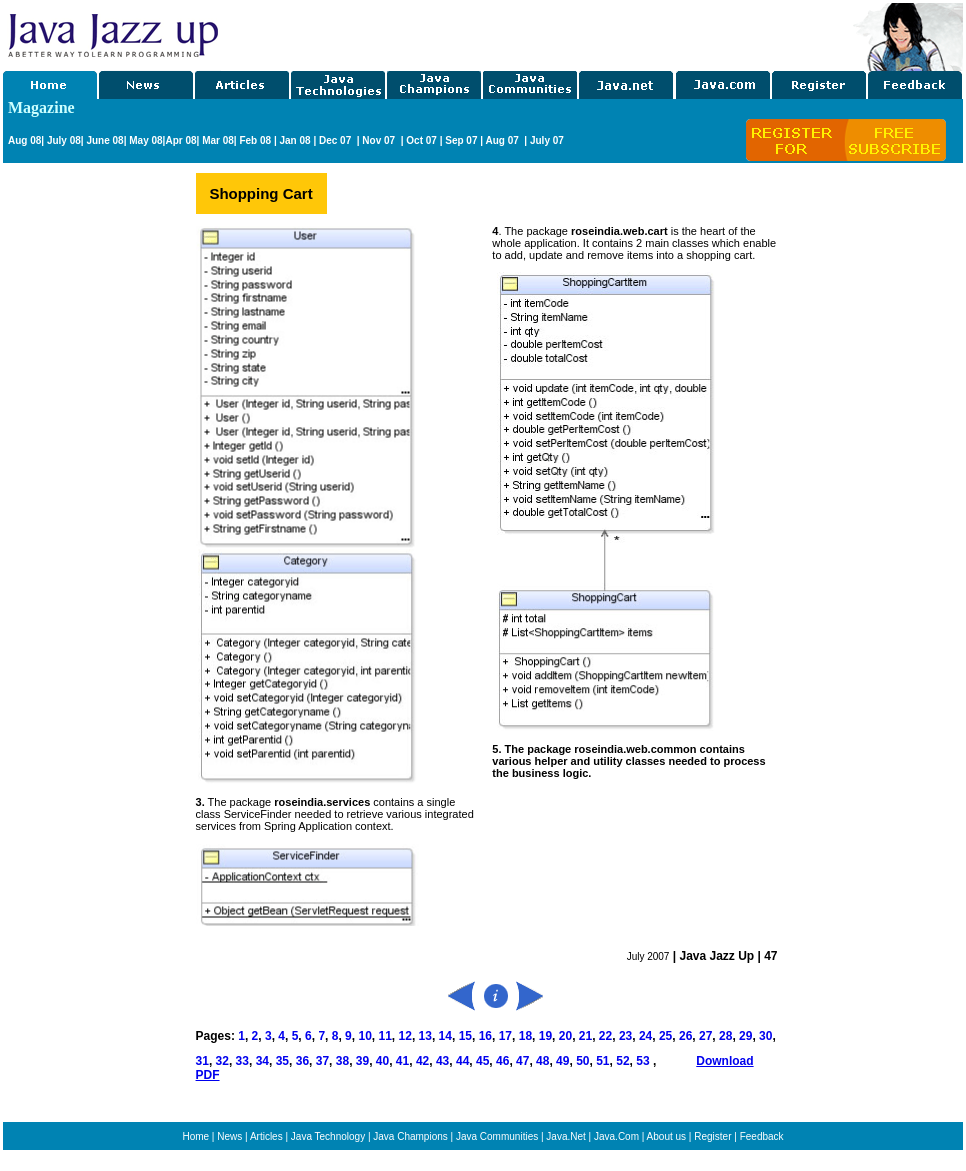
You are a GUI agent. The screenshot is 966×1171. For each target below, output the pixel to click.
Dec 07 (336, 140)
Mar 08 (216, 140)
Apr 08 (180, 140)
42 (422, 1061)
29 (745, 1036)
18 (525, 1036)
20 (565, 1036)
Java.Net (565, 1136)
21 (585, 1036)
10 (364, 1036)
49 (562, 1061)
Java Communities (497, 1136)
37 (320, 1061)
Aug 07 (503, 140)
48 (542, 1061)
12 (403, 1036)
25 (665, 1036)
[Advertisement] (537, 33)
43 (442, 1061)
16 (485, 1036)
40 (382, 1061)
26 (685, 1036)
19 (543, 1036)
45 (482, 1061)
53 (642, 1061)
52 (622, 1061)
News (229, 1136)
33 (242, 1061)
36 (302, 1061)
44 (462, 1061)
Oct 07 (421, 140)
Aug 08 (24, 140)
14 (445, 1036)
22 (605, 1036)
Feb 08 (254, 140)
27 (705, 1036)
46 (501, 1061)
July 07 (547, 140)
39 (362, 1061)
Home (195, 1136)
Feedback (762, 1136)
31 (202, 1061)
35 (282, 1061)
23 (625, 1036)
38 (342, 1061)
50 (582, 1061)
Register (712, 1136)
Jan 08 (294, 140)
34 (262, 1061)
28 (725, 1036)
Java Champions (410, 1136)
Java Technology (328, 1136)
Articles (266, 1136)
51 (601, 1061)
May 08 (145, 140)
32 (222, 1061)
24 (645, 1036)
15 (465, 1036)
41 (402, 1061)
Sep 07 (461, 140)
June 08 (104, 140)
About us (666, 1136)
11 (385, 1036)
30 (765, 1036)
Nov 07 (380, 140)
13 (425, 1036)
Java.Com (616, 1136)
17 (505, 1036)
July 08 (64, 140)
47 (522, 1061)
